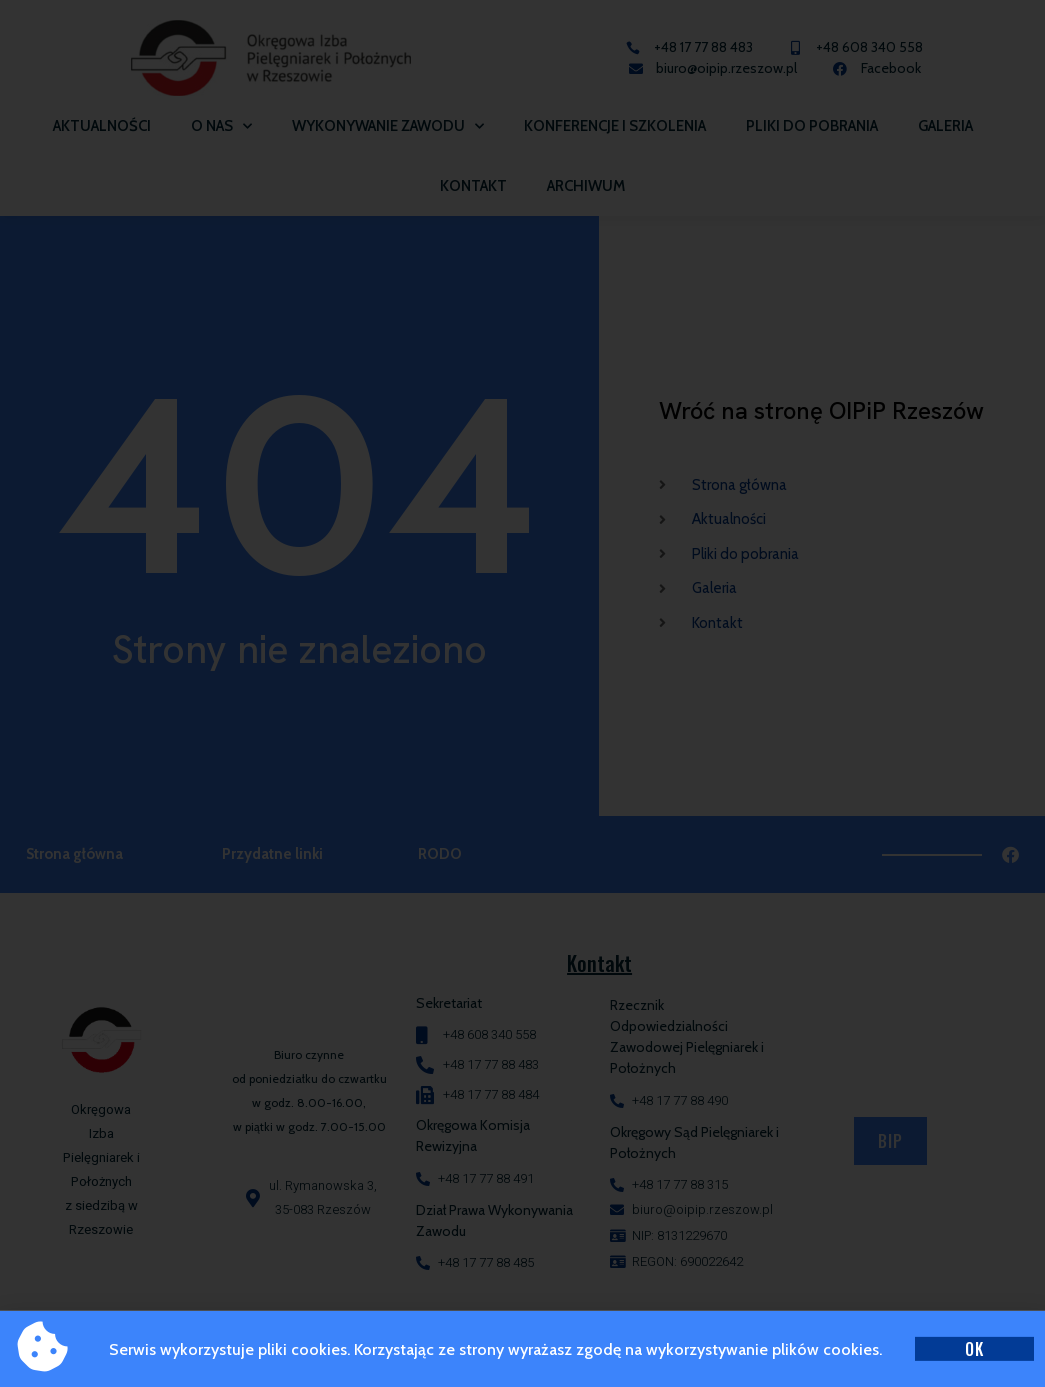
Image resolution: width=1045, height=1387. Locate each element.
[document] (522, 693)
